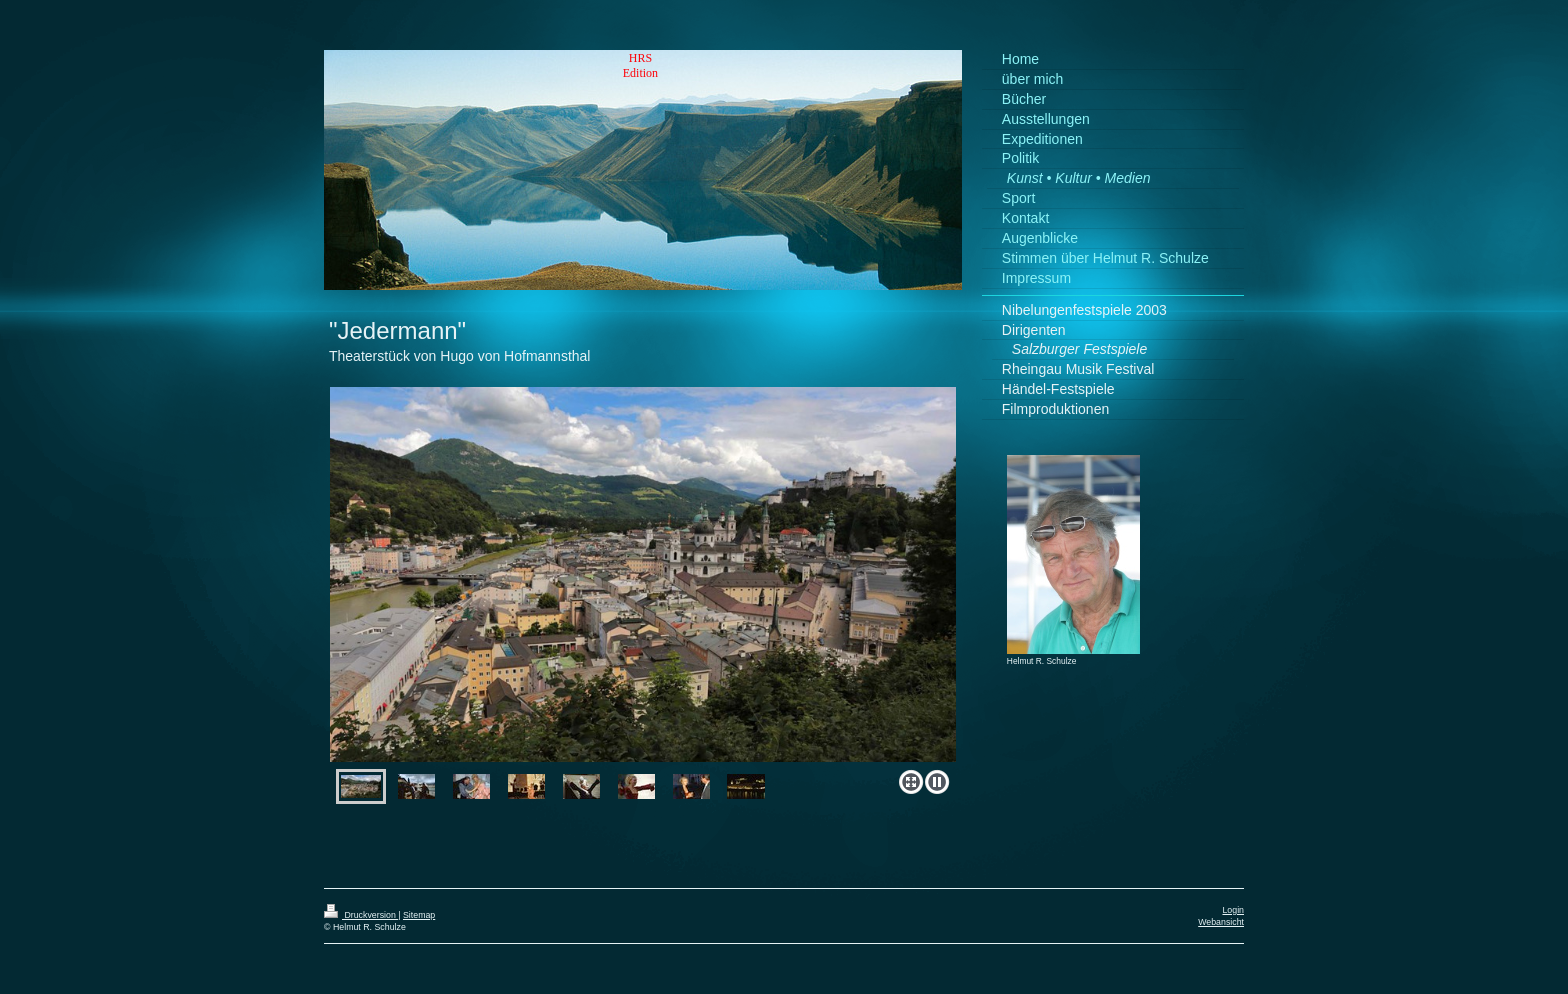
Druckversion (361, 915)
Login (1233, 910)
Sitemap (419, 915)
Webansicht (1221, 922)
